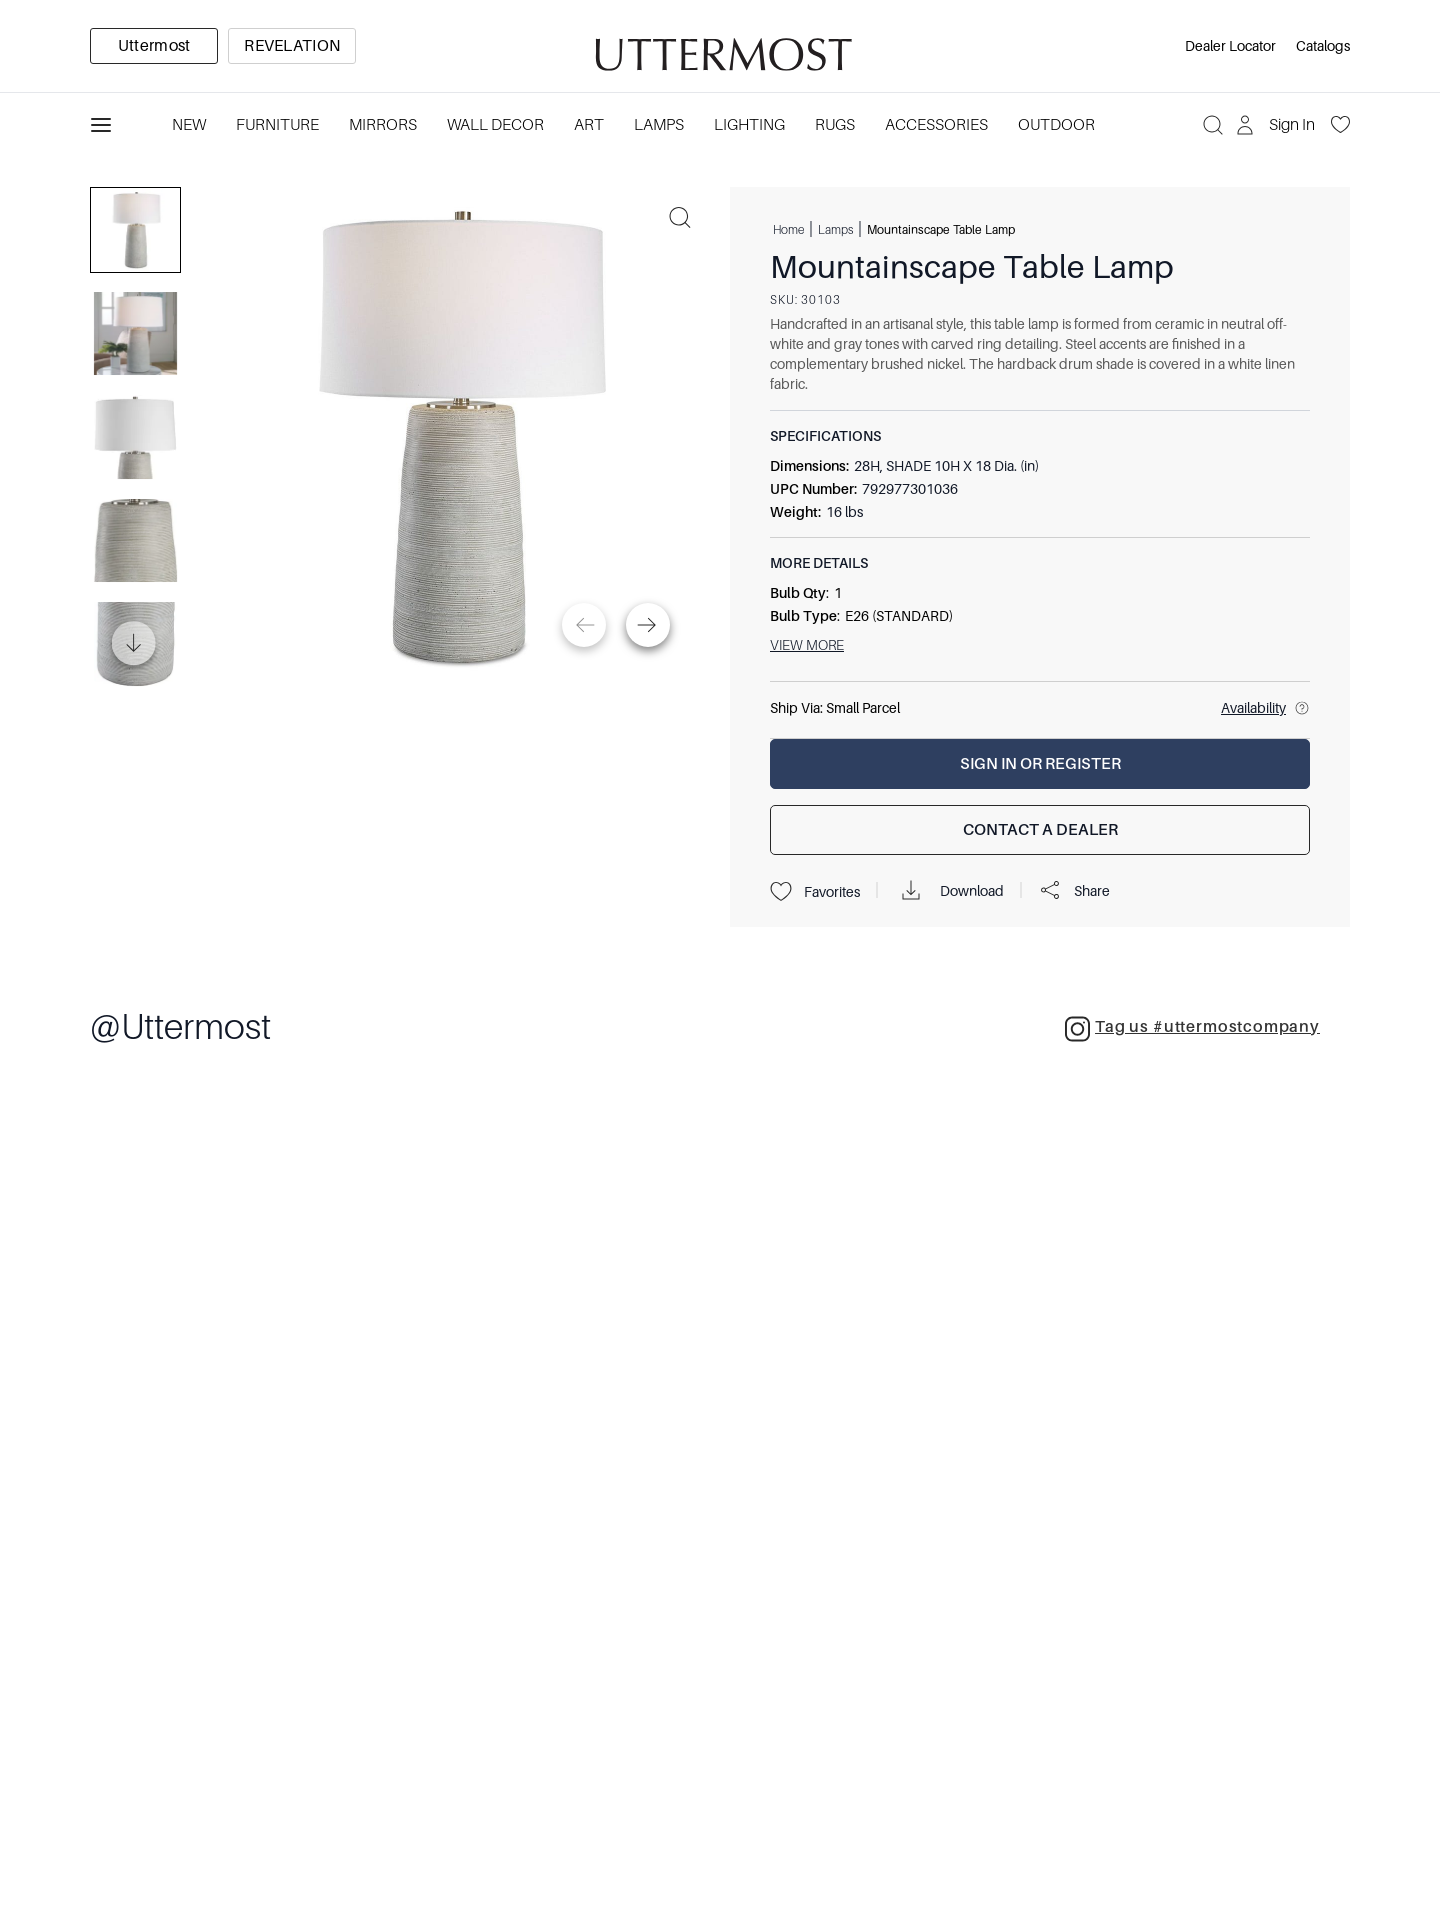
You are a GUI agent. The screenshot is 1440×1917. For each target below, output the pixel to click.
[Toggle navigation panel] (101, 125)
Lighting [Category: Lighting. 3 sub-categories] (749, 125)
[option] (154, 46)
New (189, 125)
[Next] (648, 625)
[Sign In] (1277, 125)
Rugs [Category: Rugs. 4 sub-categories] (835, 125)
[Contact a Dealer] (1040, 830)
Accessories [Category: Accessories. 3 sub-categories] (936, 125)
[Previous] (584, 625)
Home (788, 229)
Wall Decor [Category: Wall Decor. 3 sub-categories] (495, 125)
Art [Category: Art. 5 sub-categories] (589, 125)
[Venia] (720, 46)
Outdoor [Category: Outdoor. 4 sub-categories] (1056, 125)
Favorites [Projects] (815, 892)
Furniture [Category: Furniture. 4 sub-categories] (277, 125)
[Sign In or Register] (1040, 764)
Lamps (835, 229)
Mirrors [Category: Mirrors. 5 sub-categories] (383, 125)
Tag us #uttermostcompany (1192, 1029)
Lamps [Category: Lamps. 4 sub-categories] (659, 125)
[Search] (1213, 125)
